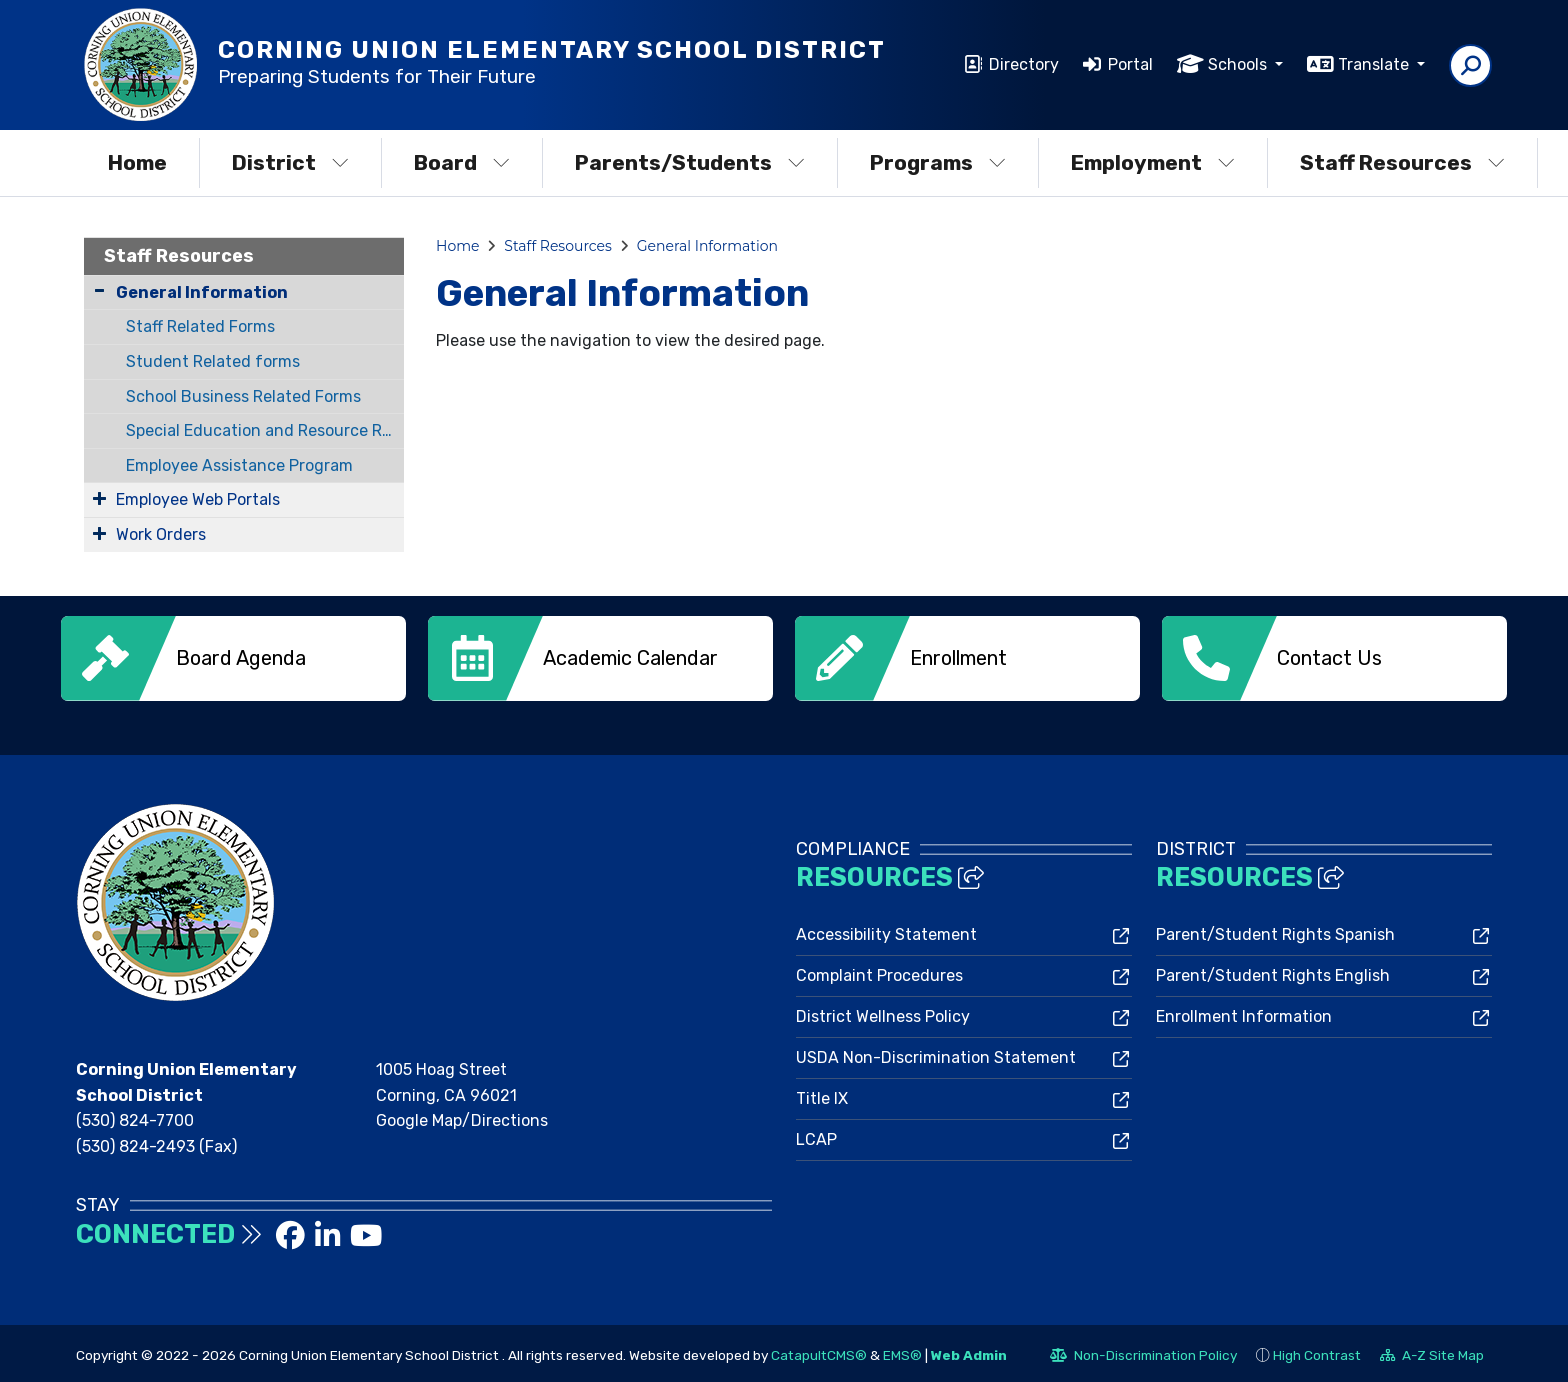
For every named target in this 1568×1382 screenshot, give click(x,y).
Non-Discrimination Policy (1143, 1354)
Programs (938, 162)
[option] (233, 658)
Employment (1153, 162)
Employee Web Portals (198, 499)
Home (137, 162)
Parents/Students (690, 162)
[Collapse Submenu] (99, 290)
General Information (202, 292)
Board (462, 162)
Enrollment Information (1244, 1012)
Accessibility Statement (886, 930)
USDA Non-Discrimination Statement (936, 1053)
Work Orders (161, 534)
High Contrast (1317, 1351)
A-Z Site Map (1432, 1354)
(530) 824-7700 (135, 1116)
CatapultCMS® (819, 1351)
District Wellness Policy (883, 1012)
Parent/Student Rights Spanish (1275, 930)
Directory (1024, 64)
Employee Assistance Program (239, 465)
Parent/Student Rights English (1273, 971)
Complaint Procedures (879, 971)
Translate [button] (1375, 64)
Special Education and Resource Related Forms (265, 430)
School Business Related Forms (243, 396)
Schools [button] (1239, 64)
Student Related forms (213, 361)
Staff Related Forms (200, 326)
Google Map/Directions (462, 1116)
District (290, 162)
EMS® (902, 1351)
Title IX (822, 1094)
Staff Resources (1402, 162)
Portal (1130, 64)
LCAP (816, 1135)
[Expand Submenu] (99, 498)
